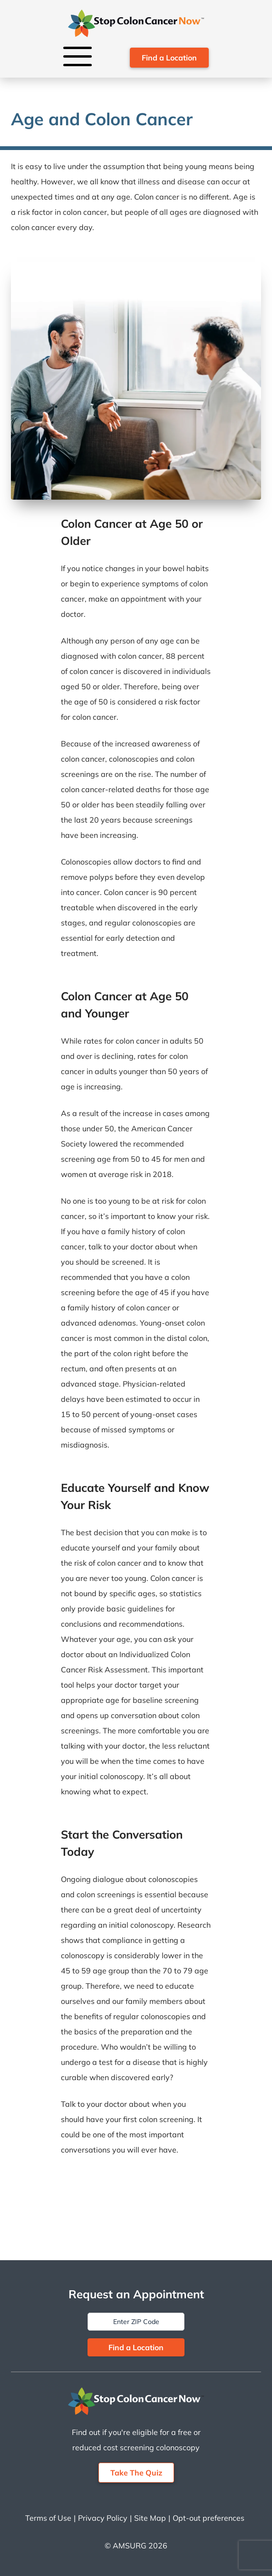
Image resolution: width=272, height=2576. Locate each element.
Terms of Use (48, 2518)
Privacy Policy (102, 2518)
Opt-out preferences (208, 2518)
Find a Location (169, 57)
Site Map (150, 2518)
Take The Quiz (136, 2472)
